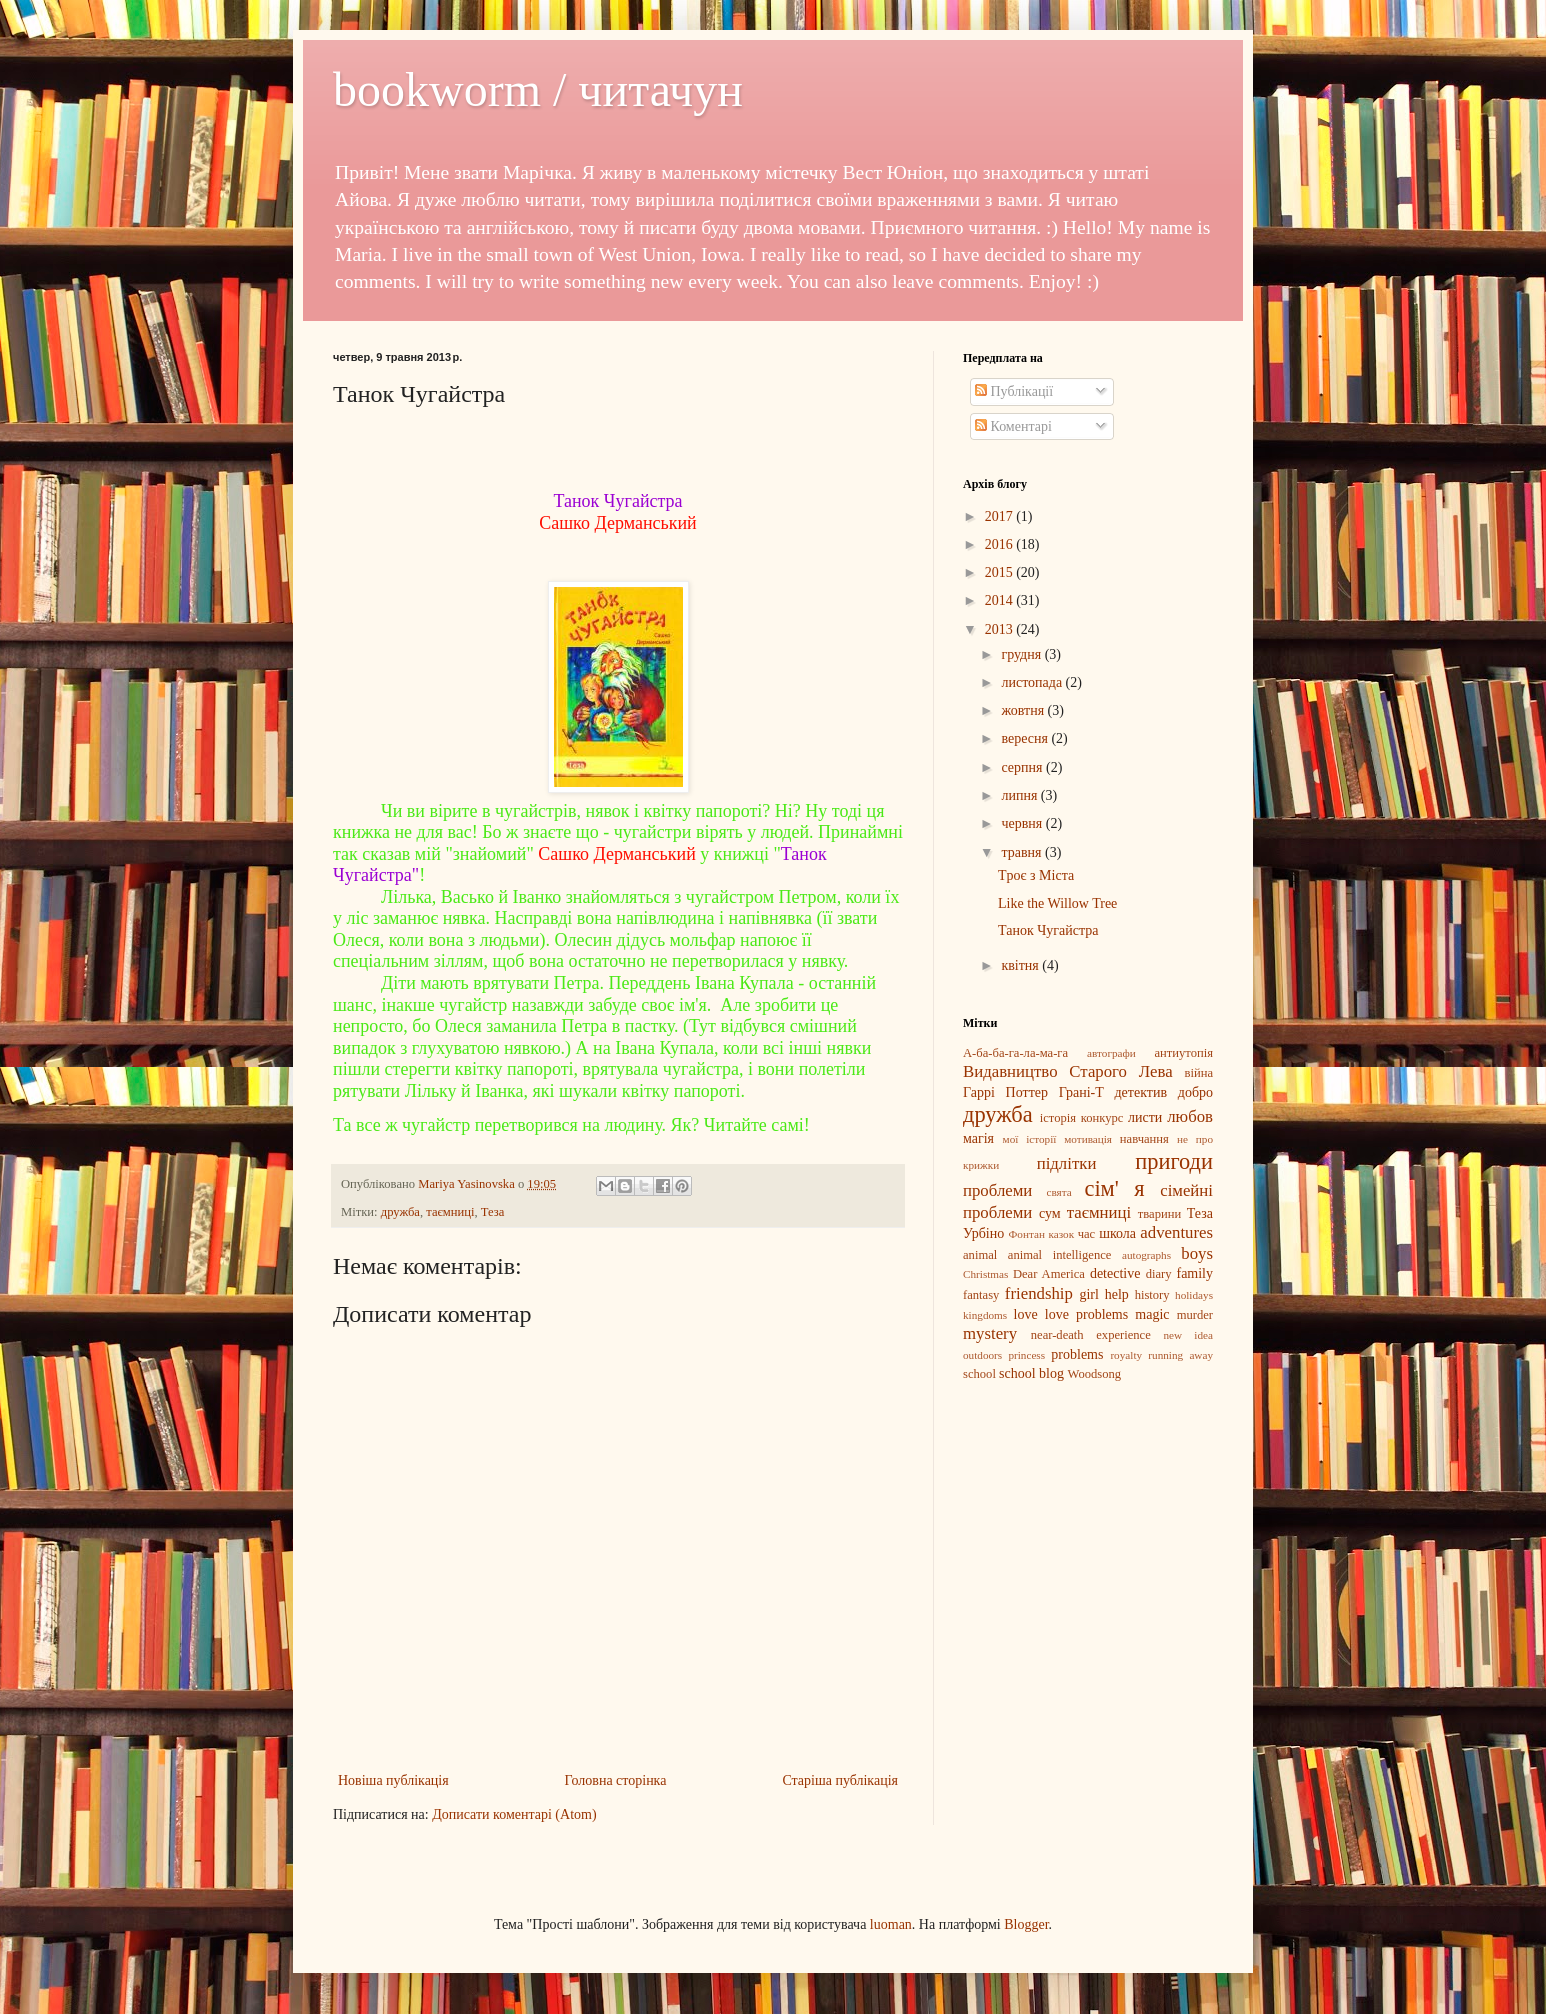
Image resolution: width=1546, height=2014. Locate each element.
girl (1088, 1294)
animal (980, 1255)
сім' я (1114, 1188)
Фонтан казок (1041, 1234)
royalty (1126, 1355)
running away (1180, 1355)
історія (1058, 1118)
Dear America (1049, 1274)
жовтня (1024, 710)
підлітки (1067, 1163)
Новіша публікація (393, 1780)
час (1087, 1234)
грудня (1022, 654)
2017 (1001, 516)
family (1194, 1273)
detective (1115, 1273)
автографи (1111, 1053)
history (1152, 1295)
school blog (1031, 1373)
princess (1026, 1355)
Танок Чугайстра (1048, 930)
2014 (1001, 600)
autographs (1146, 1255)
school (979, 1374)
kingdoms (985, 1315)
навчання (1144, 1139)
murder (1195, 1315)
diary (1159, 1274)
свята (1058, 1192)
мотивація (1088, 1139)
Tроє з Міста (1036, 875)
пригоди (1174, 1161)
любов (1190, 1116)
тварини (1159, 1214)
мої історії (1030, 1139)
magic (1152, 1314)
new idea (1188, 1335)
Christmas (985, 1274)
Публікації (1014, 391)
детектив (1141, 1092)
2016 (1001, 544)
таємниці (450, 1212)
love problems (1086, 1314)
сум (1050, 1213)
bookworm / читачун (538, 89)
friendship (1039, 1293)
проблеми (997, 1190)
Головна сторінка (616, 1780)
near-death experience (1091, 1335)
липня (1020, 795)
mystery (990, 1333)
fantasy (981, 1295)
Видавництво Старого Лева (1068, 1071)
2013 (1001, 629)
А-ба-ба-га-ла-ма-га (1015, 1053)
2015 (1001, 572)
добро (1195, 1092)
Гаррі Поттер (1005, 1092)
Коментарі (1013, 426)
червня (1023, 823)
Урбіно (983, 1233)
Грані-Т (1081, 1092)
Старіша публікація (840, 1780)
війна (1198, 1073)
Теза (493, 1212)
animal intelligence (1060, 1255)
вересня (1026, 738)
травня (1023, 852)
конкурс (1102, 1118)
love (1026, 1314)
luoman (891, 1924)
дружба (400, 1212)
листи (1145, 1117)
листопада (1033, 682)
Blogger (1026, 1924)
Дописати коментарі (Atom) (514, 1814)
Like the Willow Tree (1057, 903)
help (1117, 1294)
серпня (1023, 767)
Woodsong (1095, 1374)
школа (1117, 1233)
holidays (1194, 1295)
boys (1197, 1253)
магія (978, 1138)
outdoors (982, 1355)
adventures (1176, 1232)
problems (1077, 1354)
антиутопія (1183, 1053)
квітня (1021, 965)
